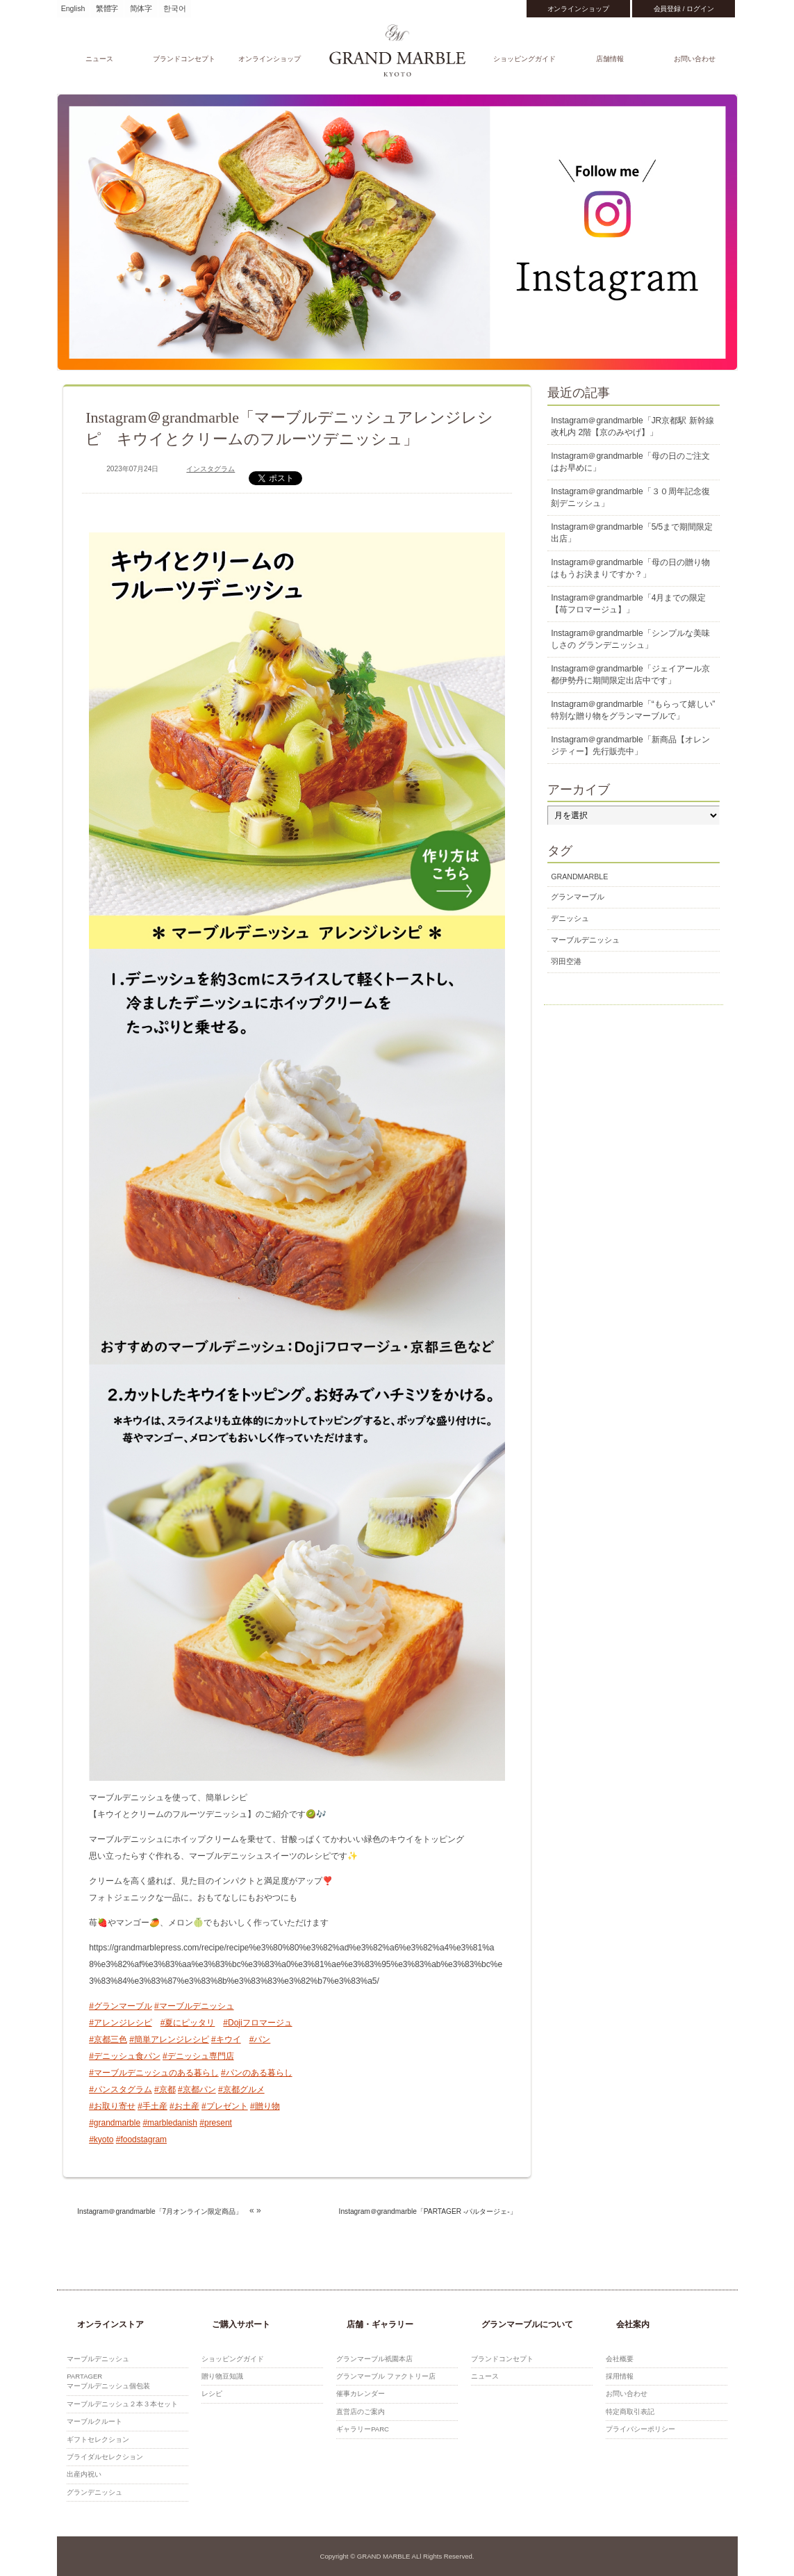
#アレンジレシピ (120, 2023)
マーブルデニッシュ (585, 940)
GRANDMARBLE (579, 876)
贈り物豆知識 (222, 2376)
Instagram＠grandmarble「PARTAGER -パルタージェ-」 (428, 2211)
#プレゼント (224, 2106)
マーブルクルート (94, 2421)
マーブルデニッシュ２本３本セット (122, 2404)
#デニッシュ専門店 (198, 2056)
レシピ (211, 2393)
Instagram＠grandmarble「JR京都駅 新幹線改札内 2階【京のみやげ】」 (632, 426)
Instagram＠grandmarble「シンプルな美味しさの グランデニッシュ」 (630, 639)
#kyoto (101, 2139)
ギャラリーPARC (362, 2429)
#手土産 (152, 2106)
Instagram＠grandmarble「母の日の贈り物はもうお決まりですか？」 (630, 568)
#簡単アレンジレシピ (169, 2039)
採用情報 (620, 2376)
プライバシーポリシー (640, 2429)
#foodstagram (141, 2139)
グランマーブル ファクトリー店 (386, 2376)
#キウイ (226, 2039)
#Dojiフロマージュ (257, 2023)
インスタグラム (210, 469)
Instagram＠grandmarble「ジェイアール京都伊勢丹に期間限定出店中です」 (630, 674)
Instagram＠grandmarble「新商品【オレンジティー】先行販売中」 (630, 745)
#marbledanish (169, 2123)
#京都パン (197, 2089)
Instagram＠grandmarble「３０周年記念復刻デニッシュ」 (630, 497)
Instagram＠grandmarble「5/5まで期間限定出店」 (632, 533)
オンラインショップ (578, 9)
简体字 (141, 8)
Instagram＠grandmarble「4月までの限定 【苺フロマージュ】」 (628, 603)
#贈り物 (265, 2106)
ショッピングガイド (524, 59)
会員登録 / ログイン (683, 9)
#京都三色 (108, 2039)
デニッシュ (570, 918)
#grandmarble (114, 2123)
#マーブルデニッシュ (194, 2006)
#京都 (165, 2089)
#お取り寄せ (112, 2106)
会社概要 (620, 2359)
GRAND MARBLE (397, 50)
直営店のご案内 (360, 2411)
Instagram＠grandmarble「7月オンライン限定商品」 (159, 2211)
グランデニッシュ (94, 2492)
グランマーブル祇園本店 (374, 2359)
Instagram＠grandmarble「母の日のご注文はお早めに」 (630, 462)
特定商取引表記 (630, 2411)
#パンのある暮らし (256, 2073)
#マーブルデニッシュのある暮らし (153, 2073)
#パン (260, 2039)
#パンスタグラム (120, 2089)
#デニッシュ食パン (124, 2056)
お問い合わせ (695, 59)
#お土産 (184, 2106)
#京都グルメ (241, 2089)
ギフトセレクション (98, 2439)
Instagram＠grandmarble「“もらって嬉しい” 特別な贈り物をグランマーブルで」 (633, 710)
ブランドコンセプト (184, 59)
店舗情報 (610, 59)
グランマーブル (577, 896)
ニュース (99, 59)
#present (215, 2123)
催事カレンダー (360, 2393)
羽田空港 (566, 961)
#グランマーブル (120, 2006)
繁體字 (107, 8)
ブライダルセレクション (105, 2457)
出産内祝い (84, 2474)
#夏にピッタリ (187, 2023)
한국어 (174, 8)
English (72, 8)
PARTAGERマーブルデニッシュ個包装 (108, 2381)
